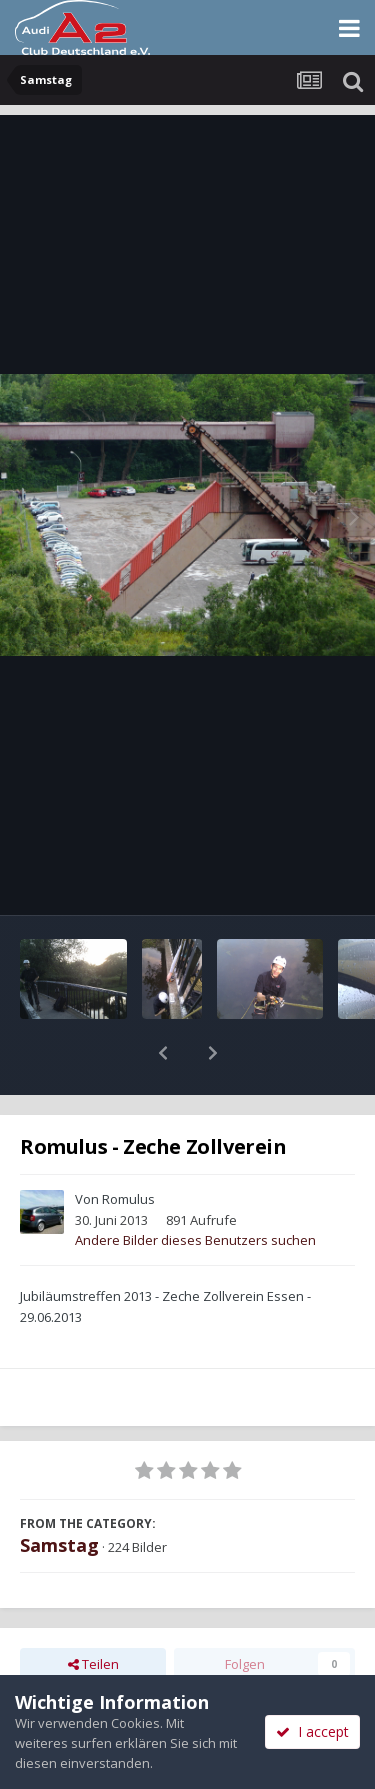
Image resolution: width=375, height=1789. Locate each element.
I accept (312, 1731)
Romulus (128, 1147)
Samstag (59, 1493)
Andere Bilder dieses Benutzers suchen (195, 1188)
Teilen (93, 1612)
